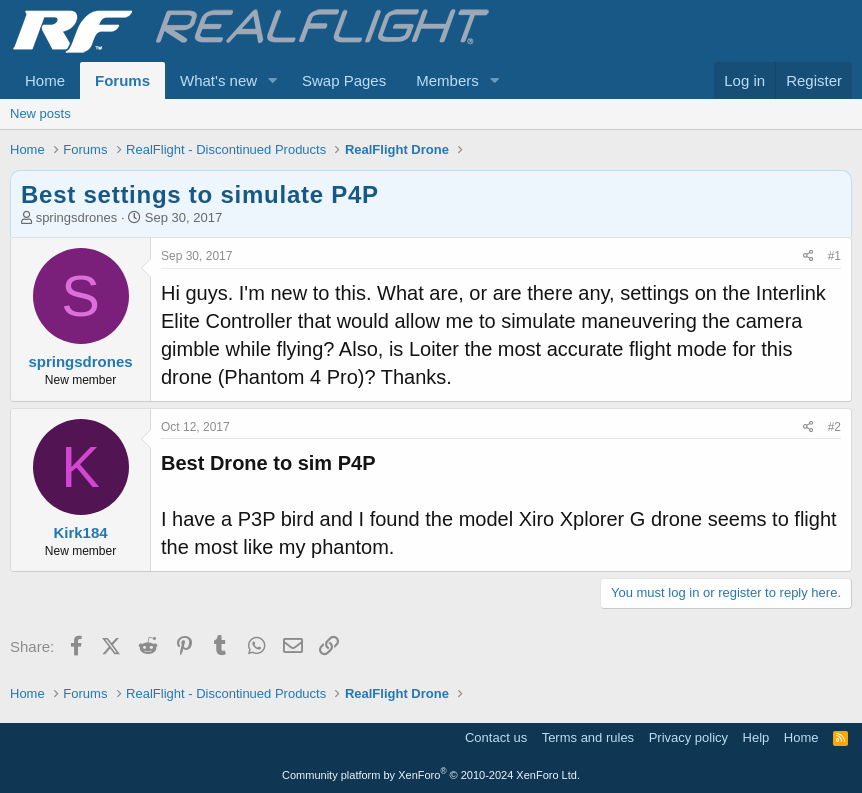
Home (45, 80)
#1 (834, 256)
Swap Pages (344, 80)
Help (756, 737)
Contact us (496, 737)
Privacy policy (688, 737)
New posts (40, 113)
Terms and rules (588, 737)
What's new (218, 80)
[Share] (808, 256)
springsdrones (77, 217)
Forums (122, 80)
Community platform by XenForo (431, 775)
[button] (273, 80)
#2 (834, 427)
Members (447, 80)
